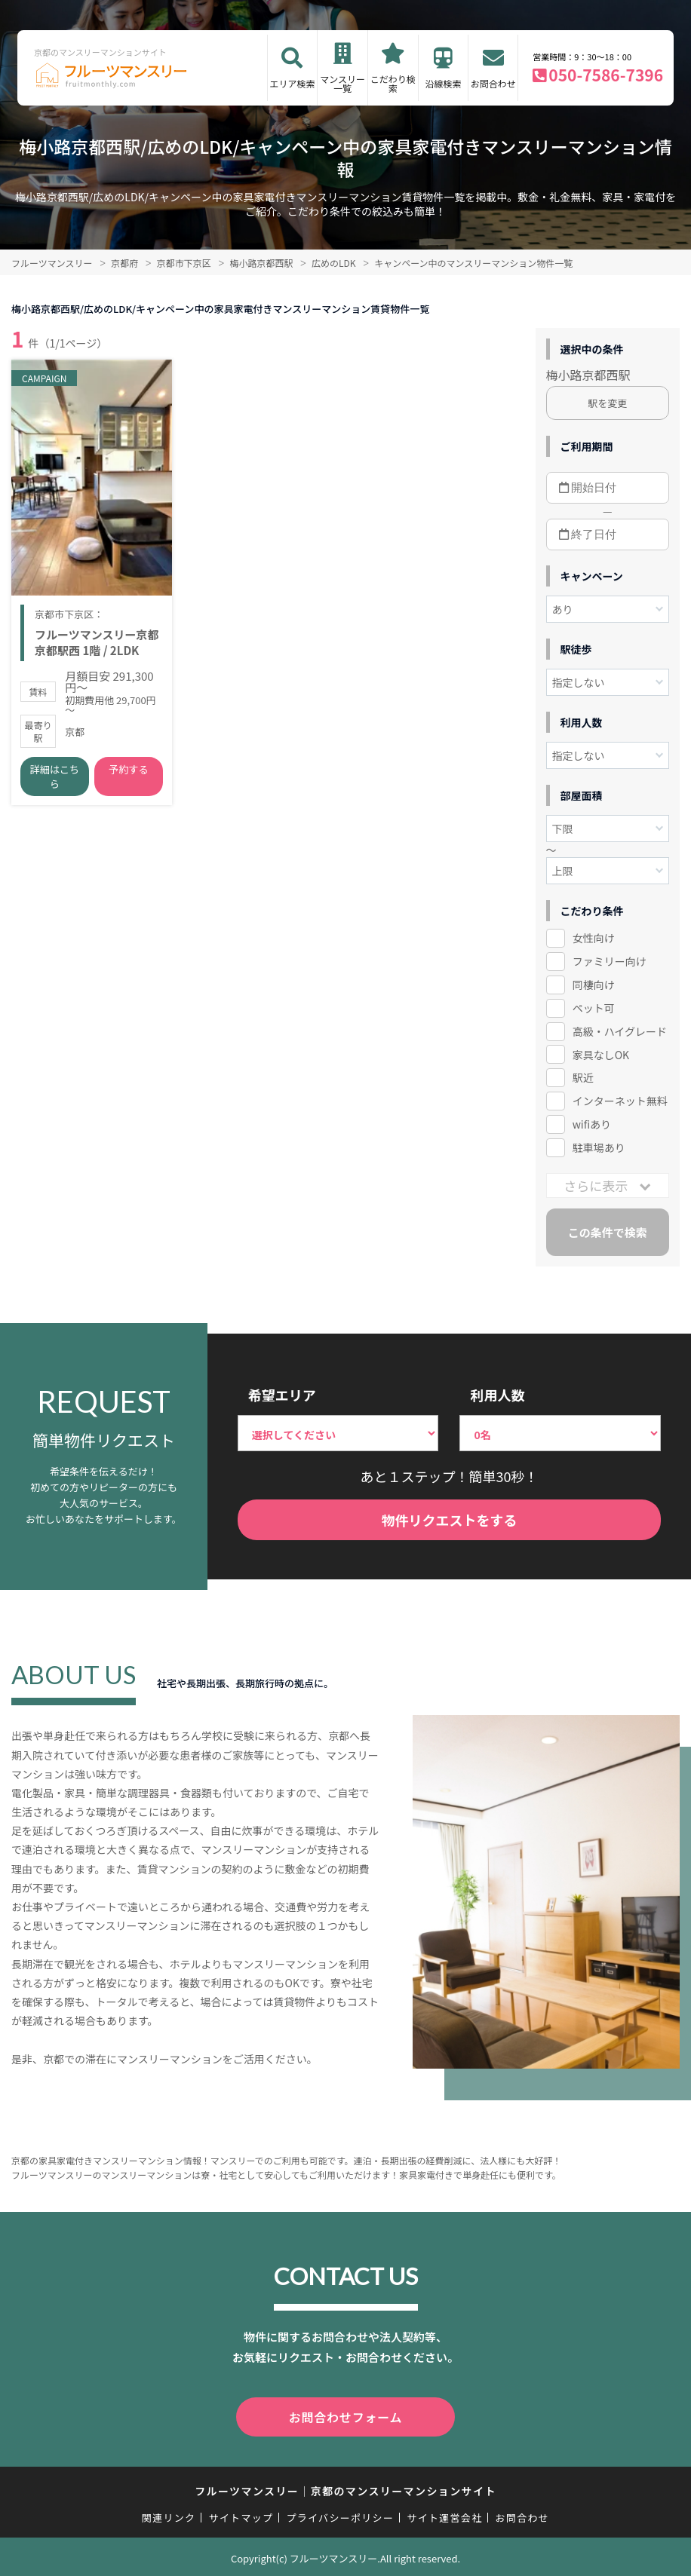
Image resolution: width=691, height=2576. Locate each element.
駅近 (583, 1077)
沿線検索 (443, 83)
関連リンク (169, 2514)
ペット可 (594, 1007)
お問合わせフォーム (345, 2415)
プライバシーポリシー (340, 2514)
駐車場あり (599, 1147)
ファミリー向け (609, 961)
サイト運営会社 (444, 2514)
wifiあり (592, 1124)
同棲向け (594, 984)
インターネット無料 (620, 1100)
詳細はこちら (54, 781)
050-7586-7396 (605, 74)
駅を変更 (607, 403)
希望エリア (282, 1394)
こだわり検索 (393, 83)
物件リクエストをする (449, 1520)
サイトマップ (241, 2514)
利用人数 (497, 1394)
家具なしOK (601, 1054)
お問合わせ (493, 83)
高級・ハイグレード (620, 1031)
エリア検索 (292, 83)
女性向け (594, 937)
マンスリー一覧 (342, 83)
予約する (128, 774)
